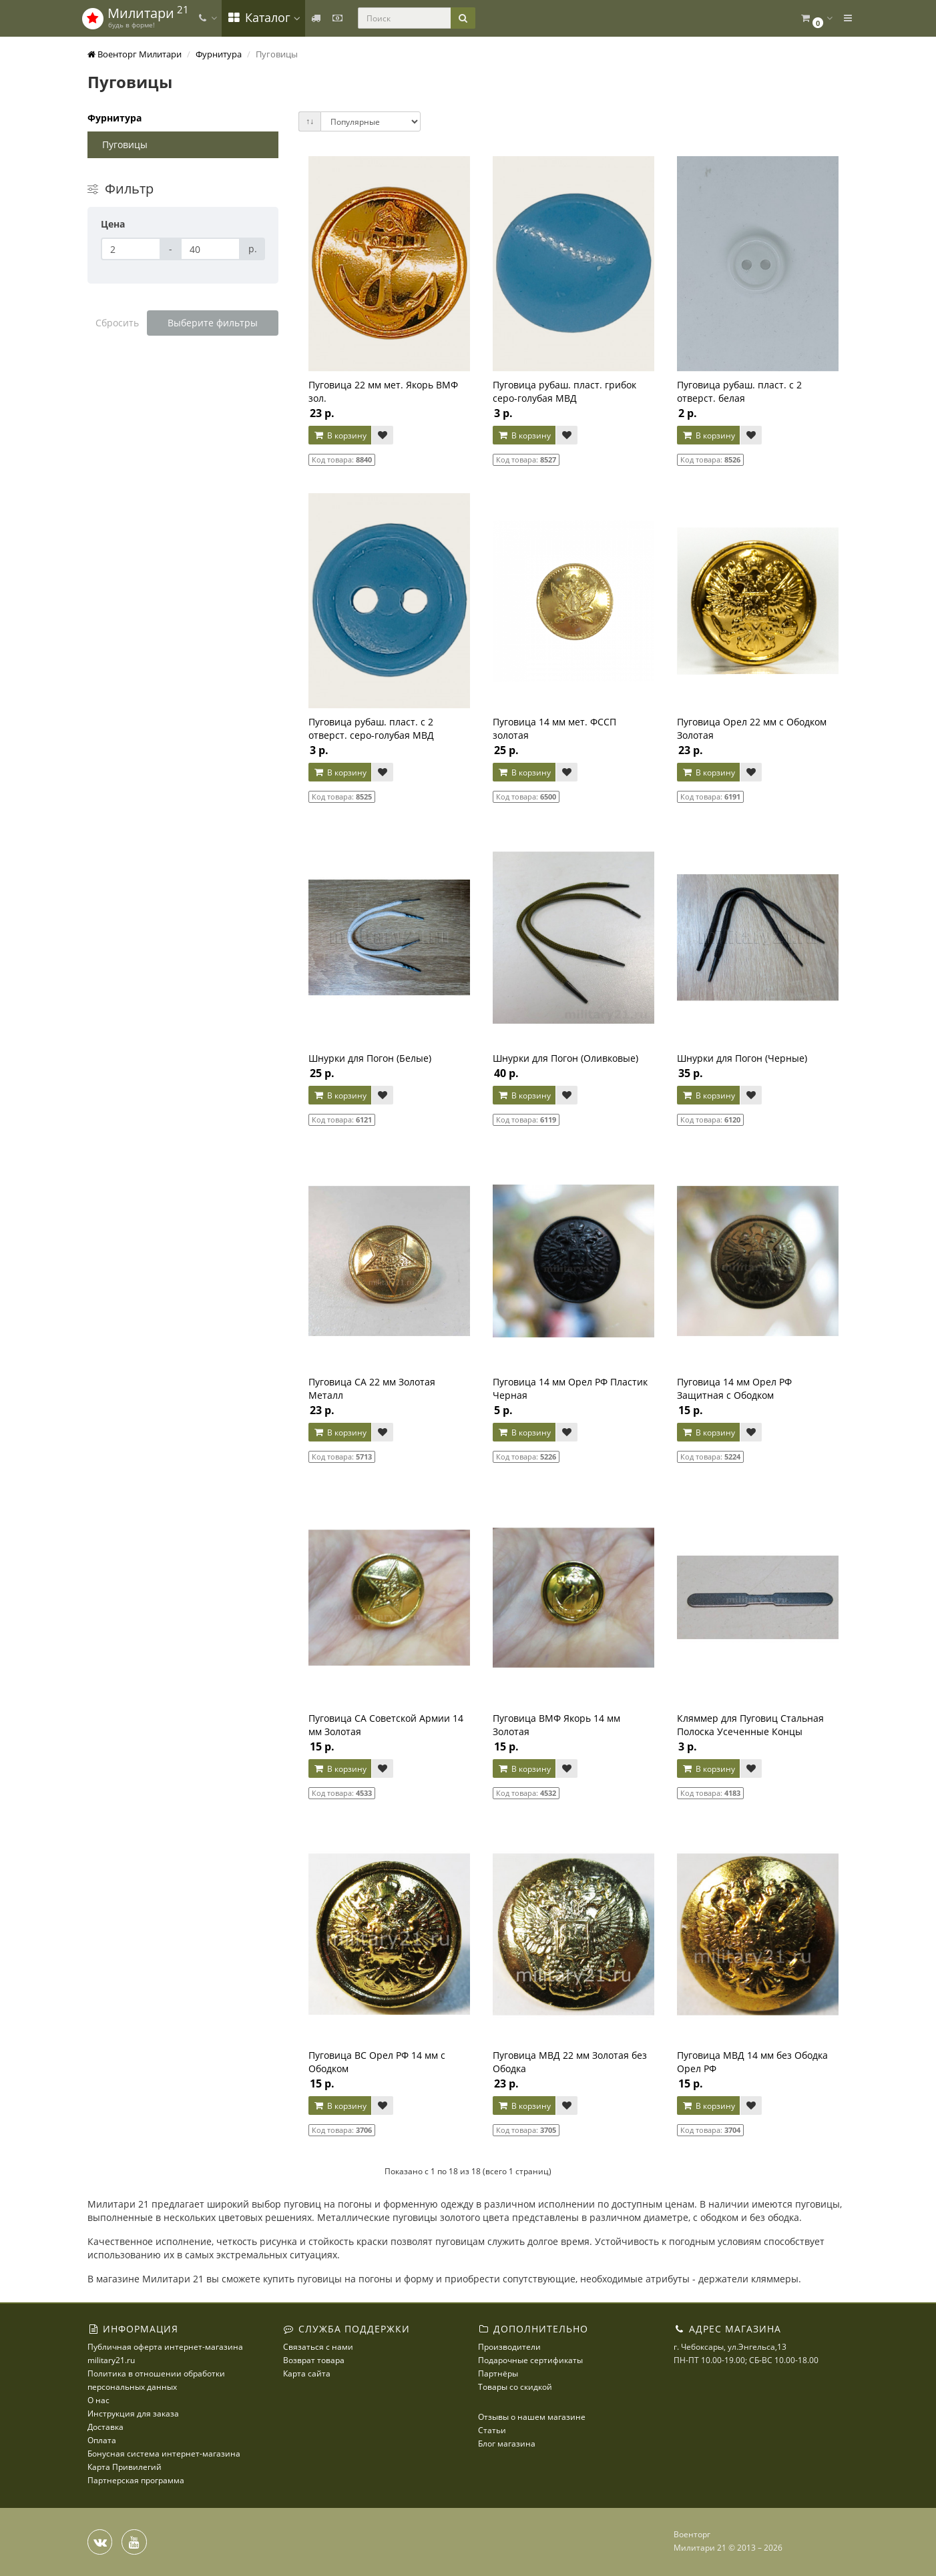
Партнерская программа (135, 2480)
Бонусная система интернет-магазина (163, 2453)
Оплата (101, 2440)
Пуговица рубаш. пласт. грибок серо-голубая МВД (564, 391)
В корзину (340, 435)
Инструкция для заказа (133, 2413)
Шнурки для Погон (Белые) (369, 1058)
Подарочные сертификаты (530, 2360)
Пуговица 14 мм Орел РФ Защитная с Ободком (734, 1388)
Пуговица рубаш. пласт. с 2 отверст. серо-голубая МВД (371, 728)
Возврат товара (313, 2360)
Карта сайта (306, 2373)
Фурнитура (114, 117)
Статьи (492, 2430)
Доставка (105, 2427)
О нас (98, 2400)
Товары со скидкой (515, 2386)
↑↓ (310, 121)
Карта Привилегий (124, 2467)
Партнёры (498, 2373)
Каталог (263, 17)
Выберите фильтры (213, 322)
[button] (815, 18)
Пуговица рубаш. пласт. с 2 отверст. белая (739, 391)
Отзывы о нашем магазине (532, 2417)
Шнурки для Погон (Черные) (742, 1058)
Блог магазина (506, 2443)
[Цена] (131, 249)
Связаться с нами (318, 2346)
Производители (509, 2346)
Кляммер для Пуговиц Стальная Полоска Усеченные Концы (750, 1725)
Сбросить (117, 322)
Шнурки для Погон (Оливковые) (565, 1058)
